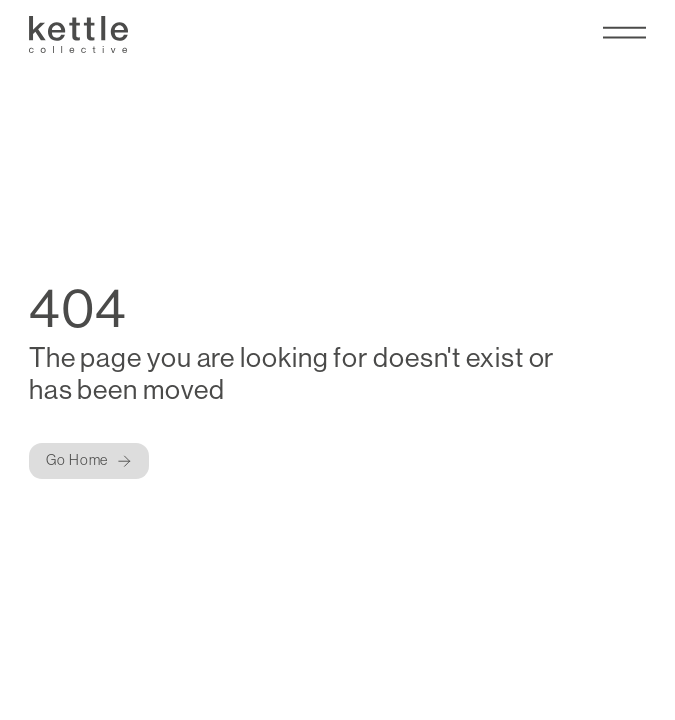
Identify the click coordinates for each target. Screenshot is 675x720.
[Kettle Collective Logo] (78, 35)
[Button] (89, 461)
